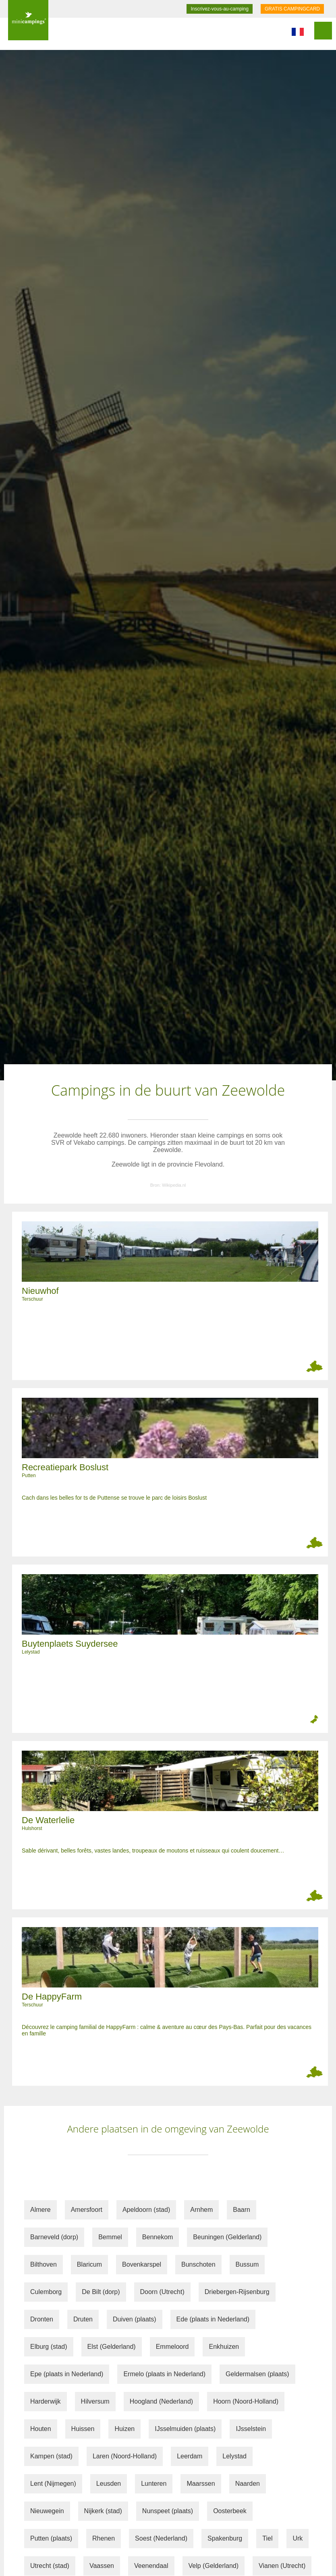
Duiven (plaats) (134, 2319)
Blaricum (89, 2264)
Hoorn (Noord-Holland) (245, 2401)
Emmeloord (172, 2346)
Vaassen (101, 2565)
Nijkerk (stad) (103, 2511)
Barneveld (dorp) (54, 2237)
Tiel (267, 2538)
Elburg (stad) (48, 2346)
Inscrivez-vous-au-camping (219, 9)
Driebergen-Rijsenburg (237, 2291)
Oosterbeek (230, 2511)
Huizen (124, 2428)
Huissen (83, 2428)
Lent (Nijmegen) (53, 2483)
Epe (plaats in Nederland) (66, 2374)
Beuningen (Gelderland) (227, 2237)
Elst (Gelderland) (111, 2346)
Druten (83, 2319)
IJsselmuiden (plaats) (185, 2428)
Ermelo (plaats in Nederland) (164, 2374)
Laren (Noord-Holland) (125, 2456)
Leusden (108, 2483)
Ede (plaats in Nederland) (212, 2319)
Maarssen (201, 2483)
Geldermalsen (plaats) (257, 2374)
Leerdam (189, 2456)
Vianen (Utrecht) (282, 2565)
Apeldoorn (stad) (146, 2209)
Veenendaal (151, 2565)
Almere (40, 2209)
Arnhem (201, 2209)
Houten (40, 2428)
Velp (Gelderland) (214, 2565)
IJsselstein (251, 2428)
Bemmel (110, 2237)
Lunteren (153, 2483)
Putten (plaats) (51, 2538)
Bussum (247, 2264)
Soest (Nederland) (161, 2538)
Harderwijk (45, 2401)
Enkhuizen (224, 2346)
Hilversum (95, 2401)
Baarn (241, 2209)
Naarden (247, 2483)
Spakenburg (224, 2538)
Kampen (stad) (51, 2456)
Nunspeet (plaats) (167, 2511)
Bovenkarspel (141, 2264)
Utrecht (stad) (49, 2565)
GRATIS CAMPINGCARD (292, 9)
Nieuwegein (47, 2511)
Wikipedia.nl (174, 1185)
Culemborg (46, 2291)
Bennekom (157, 2237)
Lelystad (234, 2456)
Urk (297, 2538)
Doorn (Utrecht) (162, 2291)
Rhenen (103, 2538)
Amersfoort (86, 2209)
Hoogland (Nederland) (161, 2401)
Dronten (41, 2319)
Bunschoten (198, 2264)
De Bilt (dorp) (101, 2291)
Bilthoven (43, 2264)
